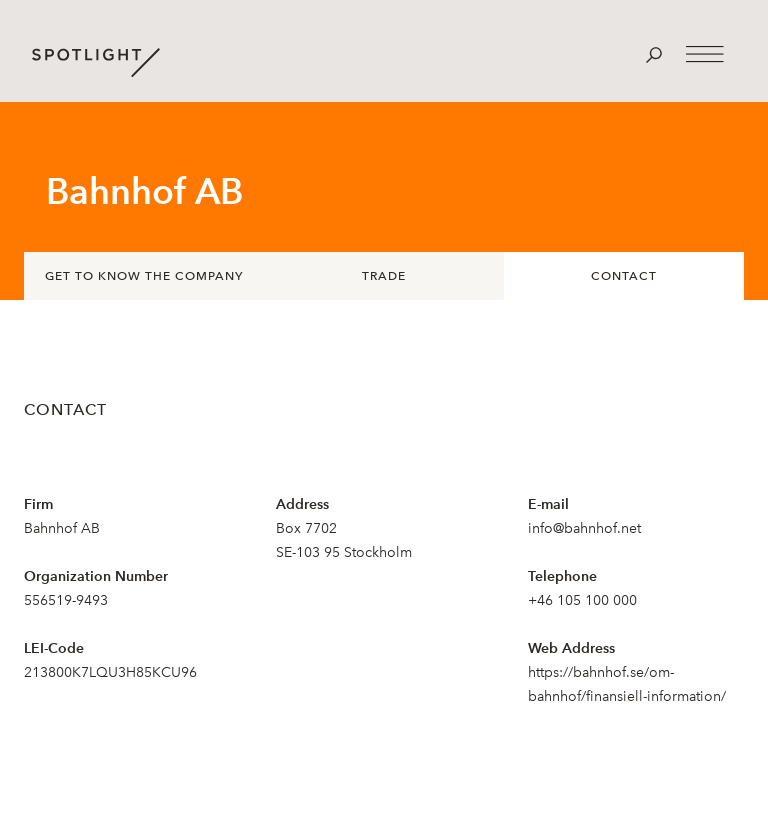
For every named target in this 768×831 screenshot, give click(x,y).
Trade (384, 276)
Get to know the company (144, 276)
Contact (624, 276)
